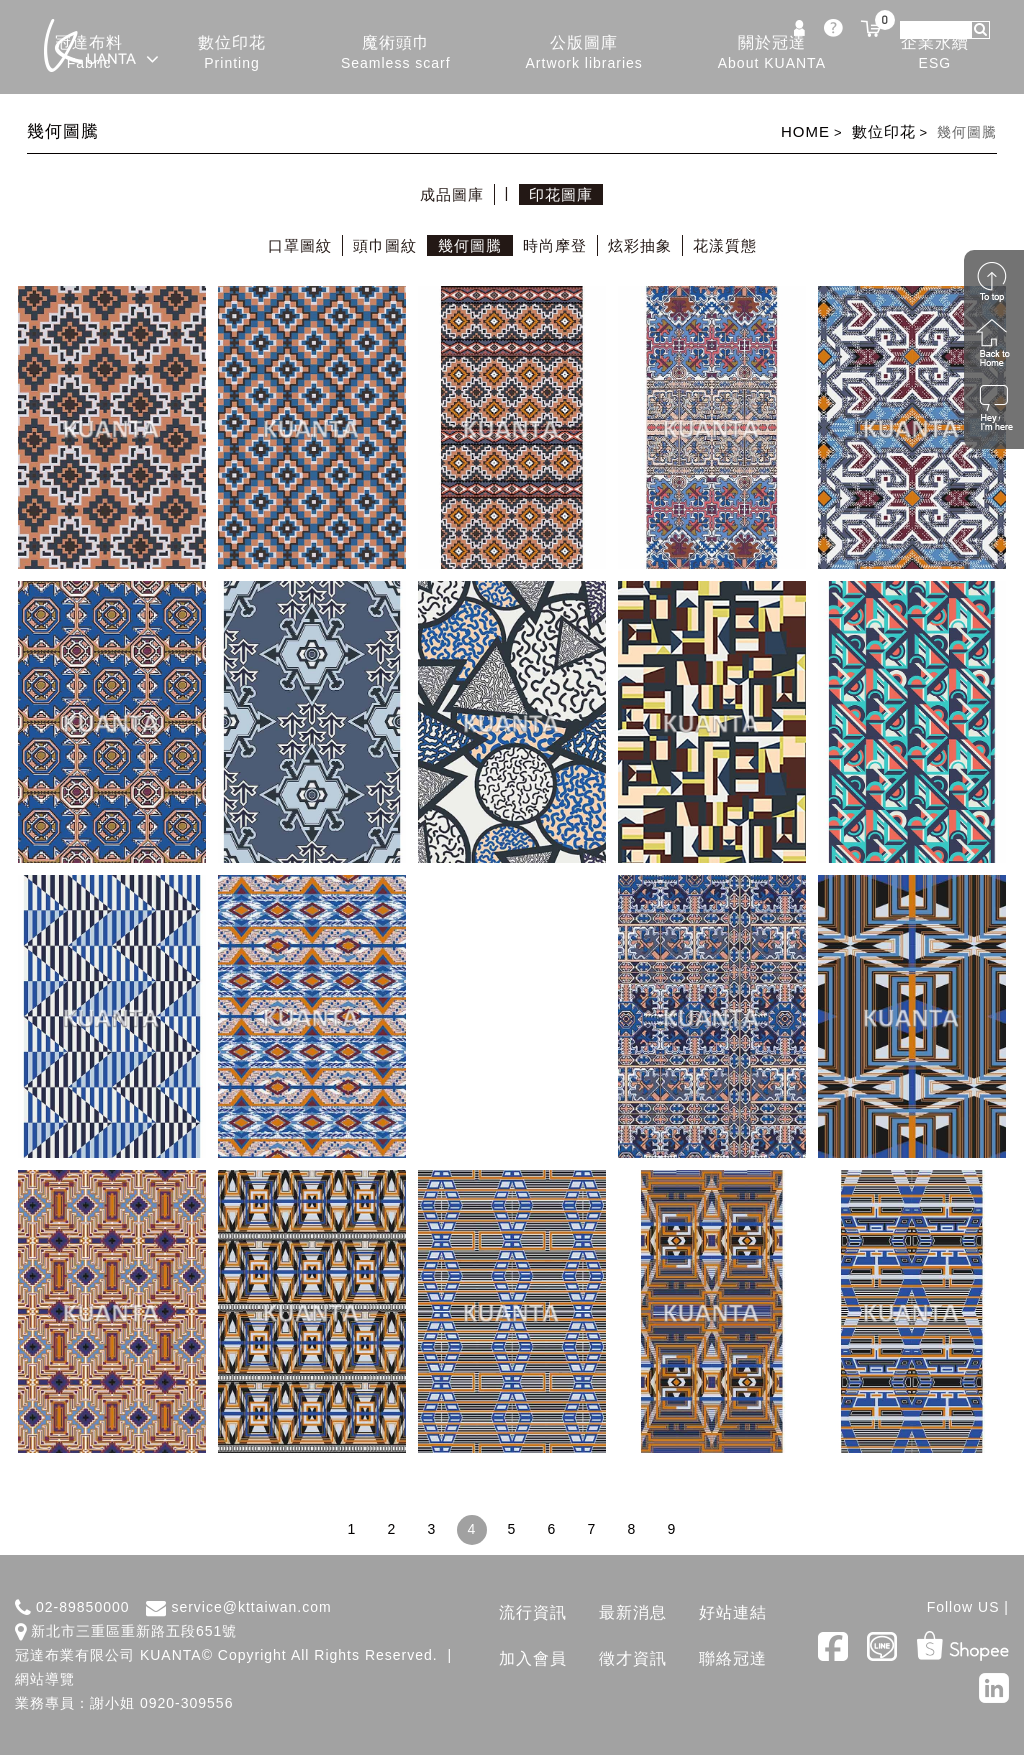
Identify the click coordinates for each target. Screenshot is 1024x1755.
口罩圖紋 (300, 245)
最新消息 (633, 1612)
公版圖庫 (584, 53)
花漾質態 (725, 245)
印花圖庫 (561, 194)
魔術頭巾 (396, 53)
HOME (805, 131)
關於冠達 (772, 53)
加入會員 (533, 1658)
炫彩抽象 (640, 245)
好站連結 (733, 1612)
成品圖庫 (452, 194)
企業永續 (935, 53)
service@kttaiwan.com (251, 1607)
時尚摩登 (555, 245)
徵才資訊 (633, 1658)
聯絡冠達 (733, 1658)
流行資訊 (533, 1612)
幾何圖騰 (470, 245)
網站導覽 (45, 1679)
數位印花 (232, 53)
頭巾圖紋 (385, 245)
